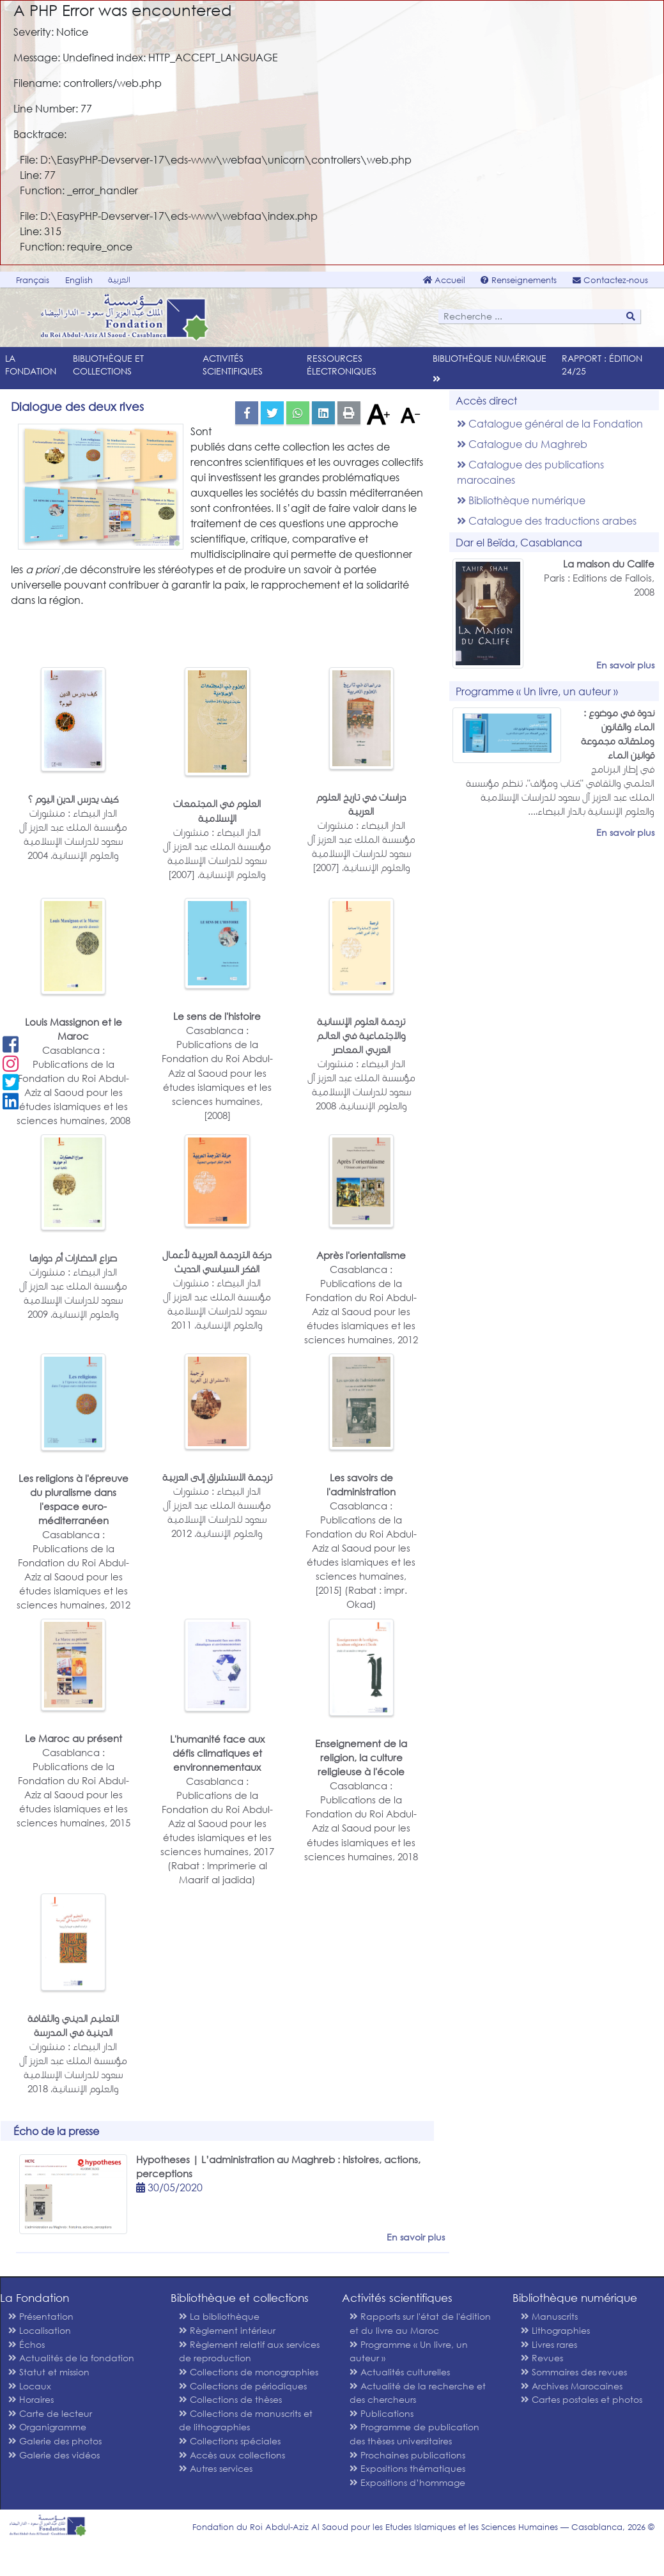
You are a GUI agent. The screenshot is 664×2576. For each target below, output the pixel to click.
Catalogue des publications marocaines (530, 472)
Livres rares (549, 2344)
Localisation (39, 2330)
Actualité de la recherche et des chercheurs (418, 2393)
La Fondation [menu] (30, 364)
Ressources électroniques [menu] (341, 364)
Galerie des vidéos (54, 2455)
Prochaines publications (407, 2455)
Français (32, 280)
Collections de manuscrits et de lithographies (246, 2420)
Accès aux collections (232, 2455)
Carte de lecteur (50, 2413)
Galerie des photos (55, 2441)
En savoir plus (625, 665)
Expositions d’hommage (407, 2482)
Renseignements (519, 280)
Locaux (29, 2386)
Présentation (40, 2316)
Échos (26, 2344)
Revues (542, 2358)
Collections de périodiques (243, 2386)
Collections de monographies (248, 2372)
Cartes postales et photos (581, 2399)
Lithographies (555, 2330)
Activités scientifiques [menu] (233, 364)
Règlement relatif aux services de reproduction (249, 2351)
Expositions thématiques (407, 2468)
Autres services (215, 2468)
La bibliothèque (219, 2316)
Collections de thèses (230, 2399)
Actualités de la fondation (71, 2358)
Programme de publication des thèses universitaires (414, 2434)
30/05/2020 (169, 2187)
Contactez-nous (610, 280)
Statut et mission (48, 2372)
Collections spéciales (230, 2441)
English (79, 280)
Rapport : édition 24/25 (602, 364)
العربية (119, 279)
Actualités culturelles (400, 2372)
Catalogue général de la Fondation (550, 423)
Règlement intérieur (227, 2330)
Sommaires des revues (574, 2372)
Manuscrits (549, 2316)
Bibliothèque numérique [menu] (489, 358)
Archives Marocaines (571, 2386)
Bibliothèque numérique (521, 500)
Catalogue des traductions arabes (547, 520)
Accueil (444, 280)
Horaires (31, 2399)
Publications (381, 2413)
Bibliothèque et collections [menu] (108, 364)
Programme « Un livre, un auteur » (409, 2351)
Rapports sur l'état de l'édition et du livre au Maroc (420, 2323)
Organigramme (47, 2427)
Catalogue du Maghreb (522, 444)
